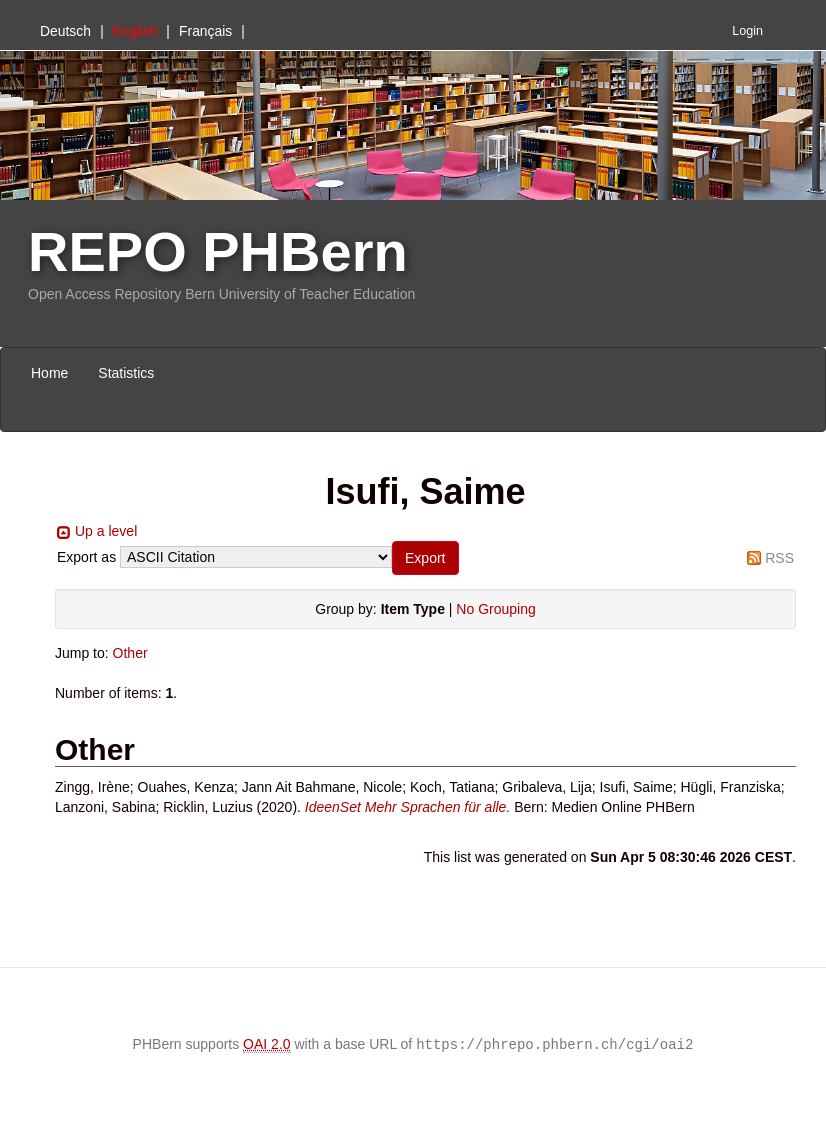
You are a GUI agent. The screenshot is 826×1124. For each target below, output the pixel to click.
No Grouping (495, 609)
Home (49, 373)
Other (130, 653)
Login (747, 31)
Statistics (126, 373)
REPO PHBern (218, 251)
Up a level (106, 531)
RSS (779, 558)
